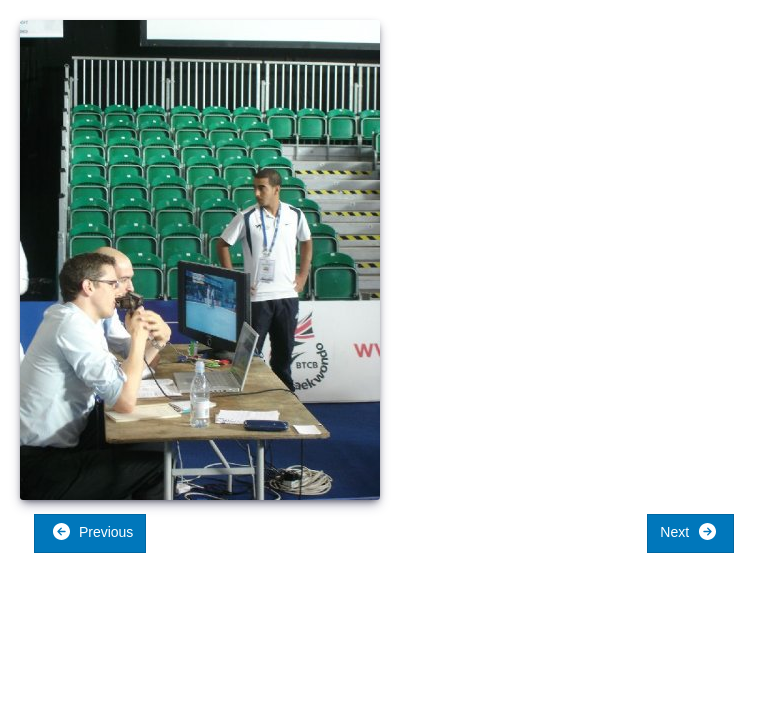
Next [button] (688, 531)
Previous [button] (92, 531)
